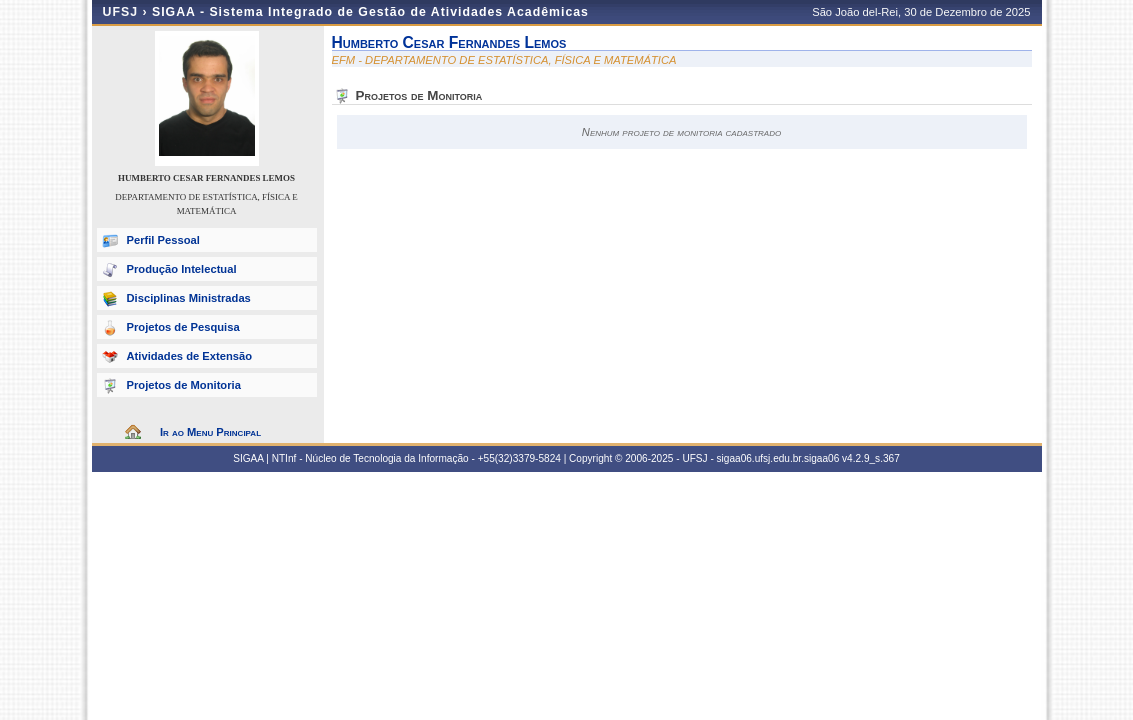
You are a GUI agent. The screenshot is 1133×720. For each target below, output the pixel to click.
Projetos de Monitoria (184, 385)
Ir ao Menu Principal (210, 432)
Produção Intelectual (182, 269)
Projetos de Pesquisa (183, 327)
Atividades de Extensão (190, 356)
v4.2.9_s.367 (871, 458)
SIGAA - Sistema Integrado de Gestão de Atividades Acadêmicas (370, 12)
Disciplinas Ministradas (189, 298)
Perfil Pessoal (163, 240)
